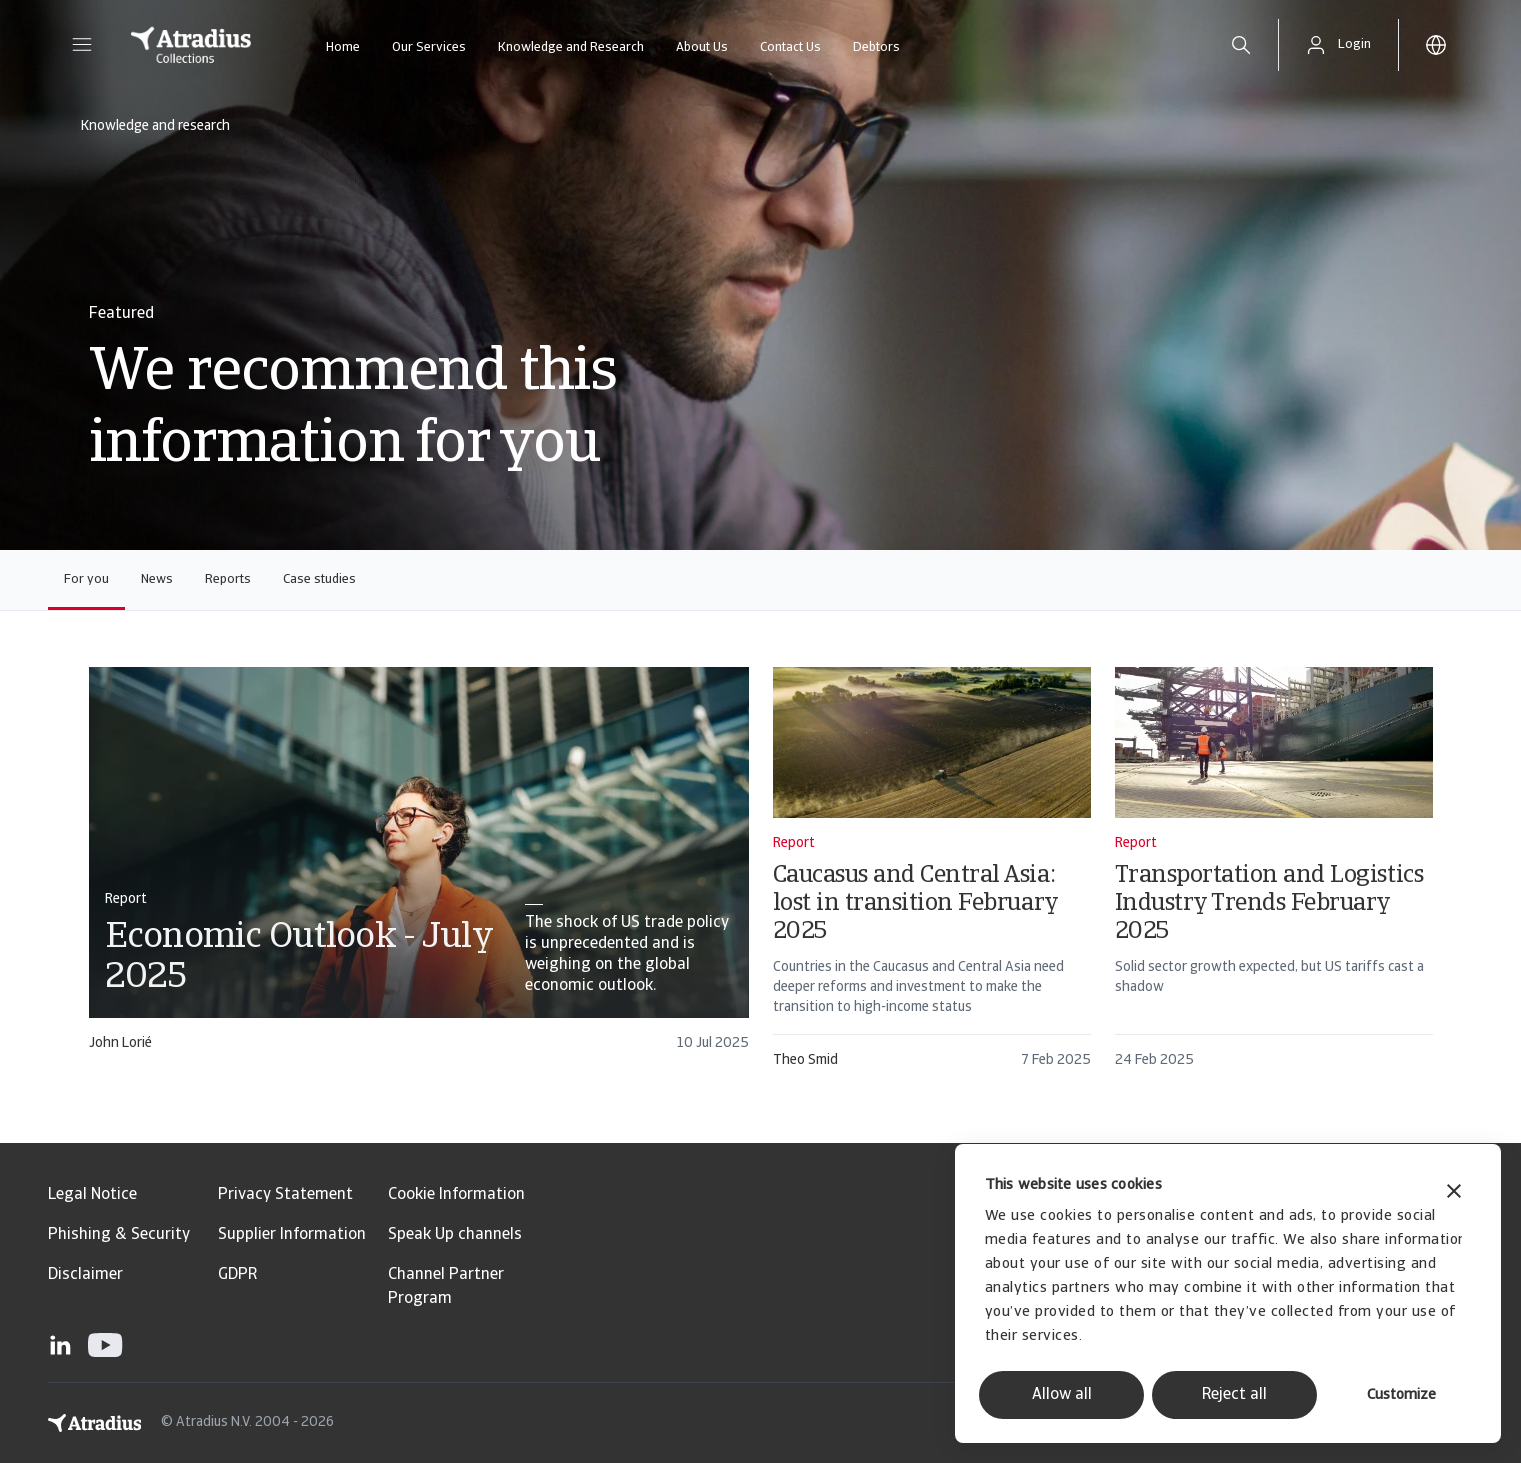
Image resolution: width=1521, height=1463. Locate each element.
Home (343, 47)
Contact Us (790, 47)
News (157, 579)
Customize (1401, 1395)
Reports (228, 579)
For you (86, 579)
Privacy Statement (285, 1195)
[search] (1241, 45)
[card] (419, 868)
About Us (702, 47)
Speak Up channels (455, 1235)
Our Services (429, 47)
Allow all (1062, 1395)
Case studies (319, 579)
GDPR (237, 1275)
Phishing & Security (119, 1235)
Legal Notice (92, 1195)
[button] (82, 45)
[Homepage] (191, 45)
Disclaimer (85, 1275)
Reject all (1234, 1395)
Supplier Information (292, 1235)
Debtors (876, 47)
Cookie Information (456, 1195)
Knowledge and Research (571, 47)
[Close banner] (1454, 1193)
